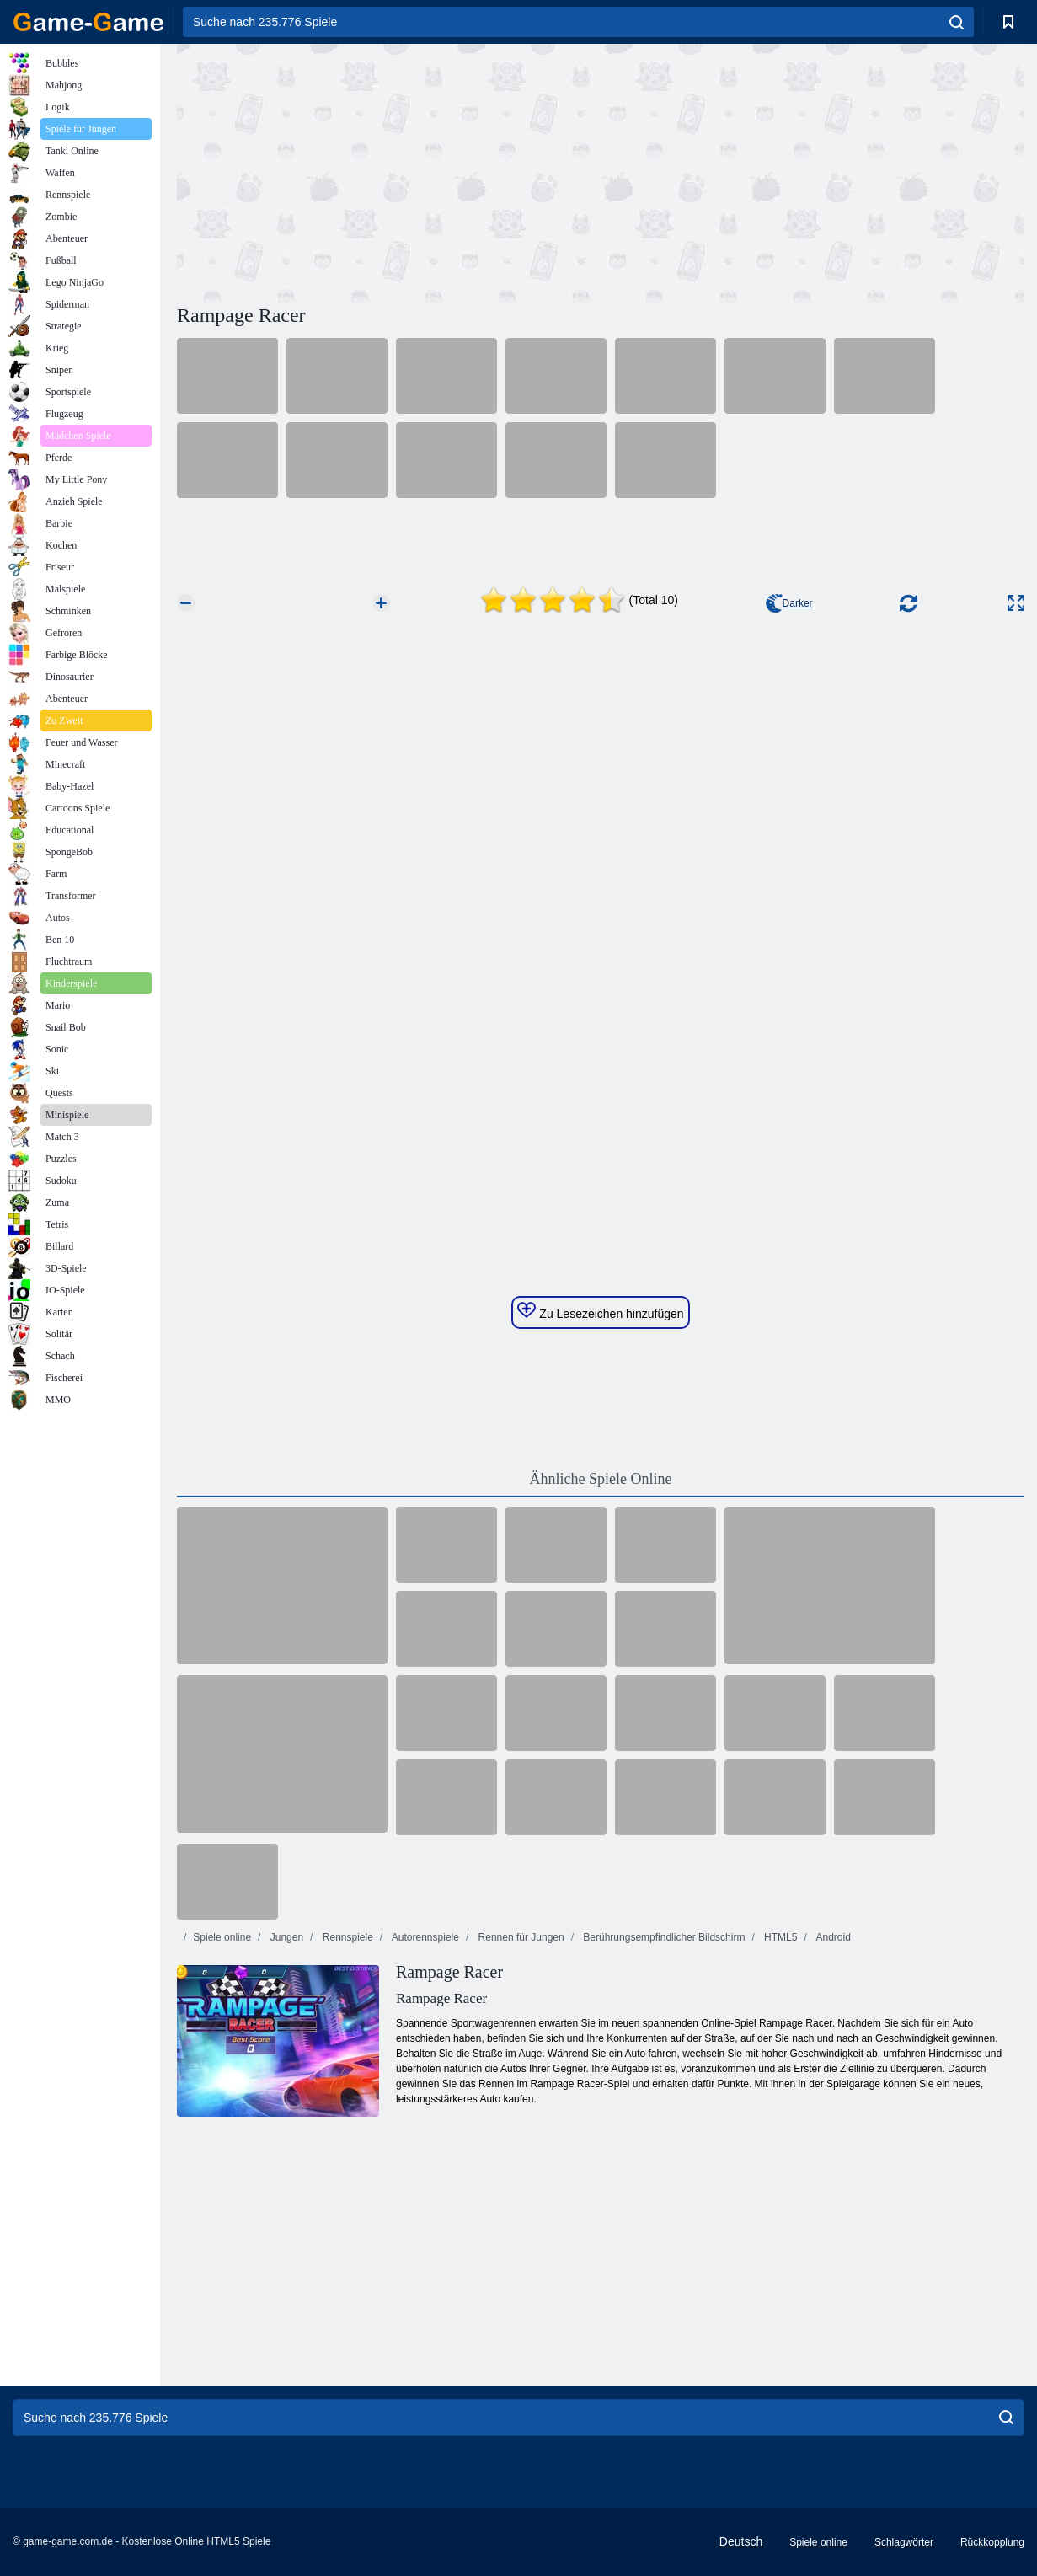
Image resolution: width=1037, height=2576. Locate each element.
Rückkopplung (992, 2542)
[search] (956, 22)
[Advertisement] (389, 171)
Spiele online (222, 1937)
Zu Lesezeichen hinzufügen (600, 1311)
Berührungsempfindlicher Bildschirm (662, 1937)
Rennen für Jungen (519, 1937)
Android (832, 1937)
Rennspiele (345, 1937)
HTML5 (780, 1937)
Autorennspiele (424, 1937)
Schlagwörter (903, 2542)
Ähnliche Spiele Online (601, 1478)
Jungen (285, 1937)
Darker (789, 603)
